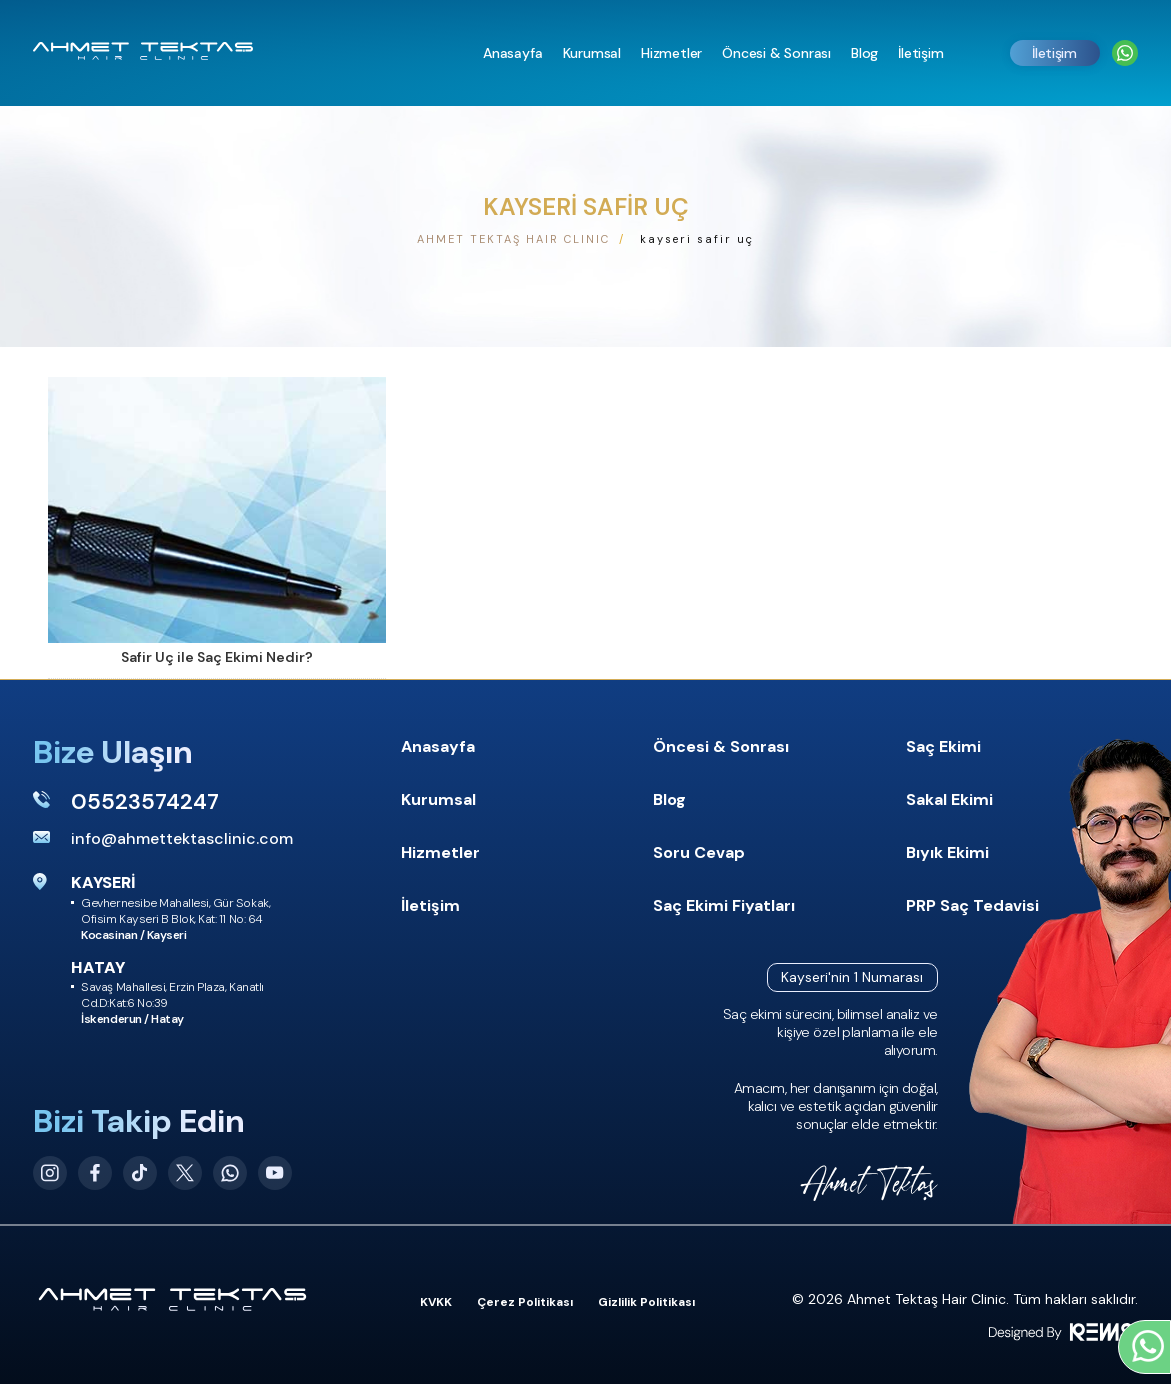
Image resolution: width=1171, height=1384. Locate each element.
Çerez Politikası (525, 1302)
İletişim (1054, 53)
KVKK (436, 1302)
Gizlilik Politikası (646, 1302)
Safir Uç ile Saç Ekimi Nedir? (217, 657)
